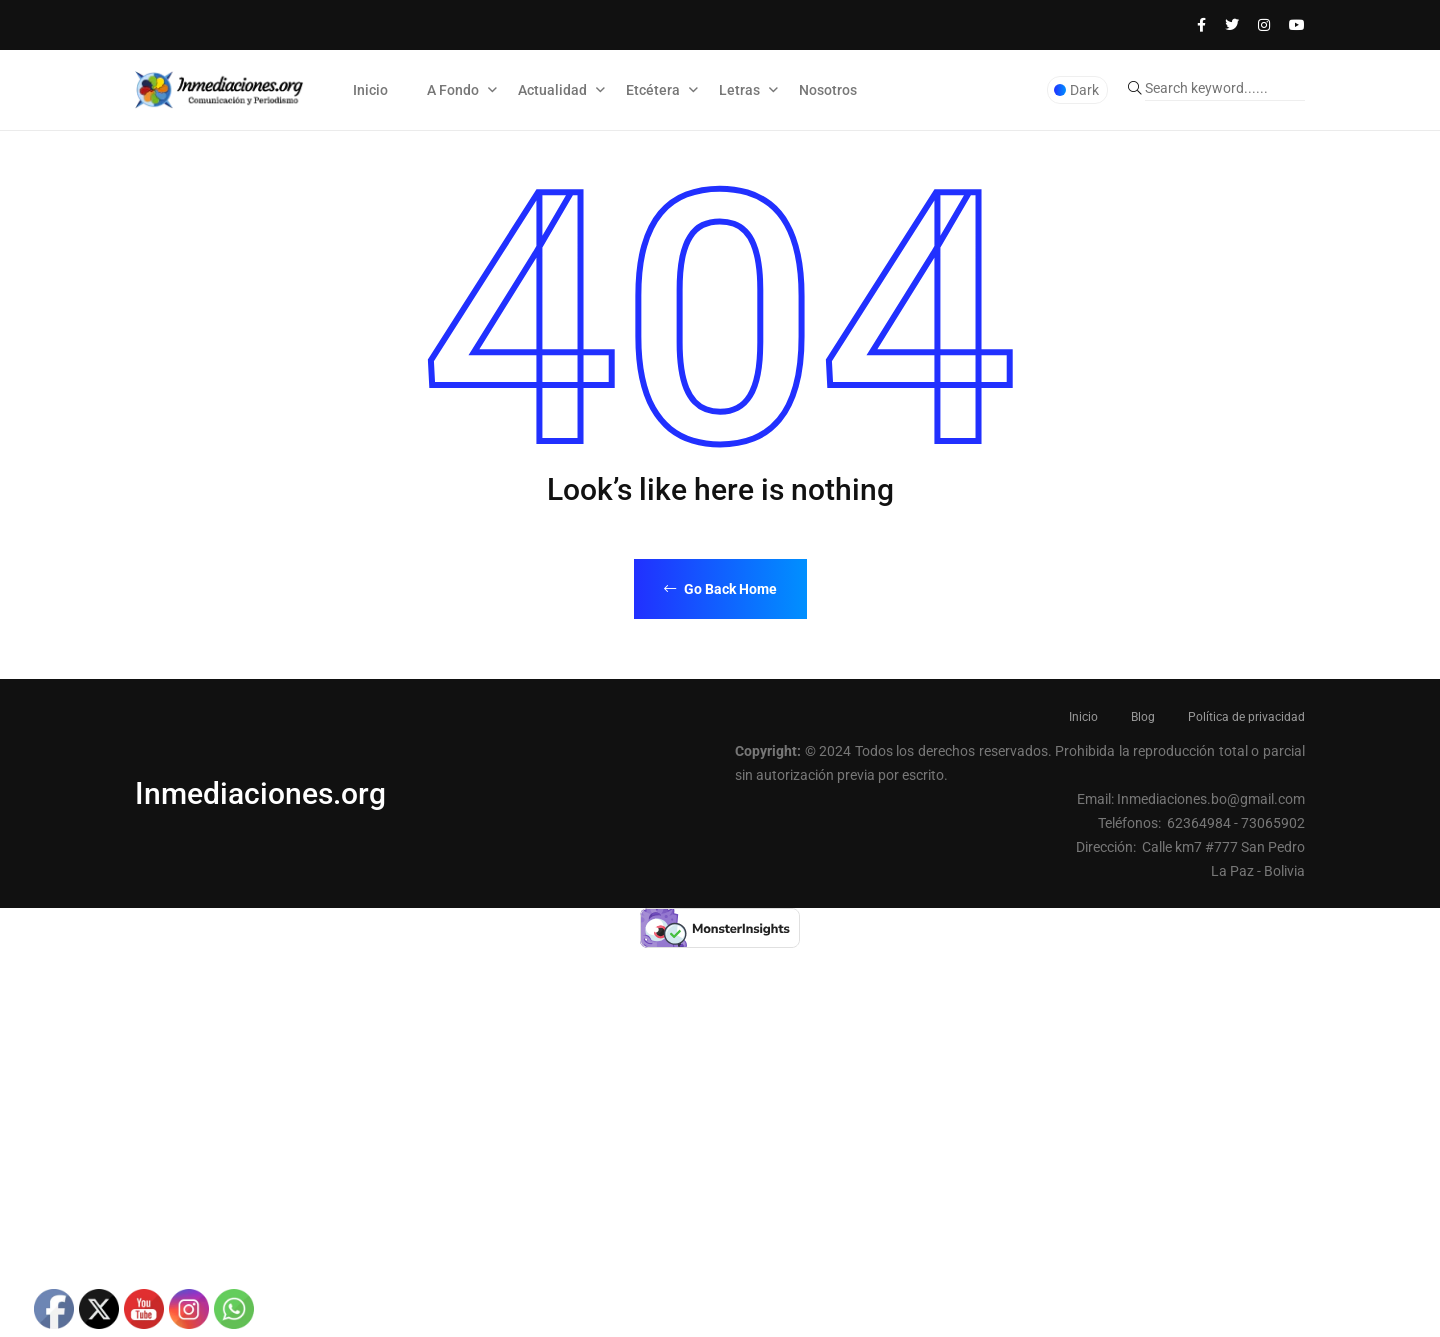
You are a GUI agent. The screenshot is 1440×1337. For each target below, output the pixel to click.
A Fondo (453, 90)
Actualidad (552, 90)
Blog (1143, 717)
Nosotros (828, 90)
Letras (739, 90)
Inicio (370, 90)
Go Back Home (720, 589)
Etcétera (653, 90)
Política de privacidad (1246, 717)
